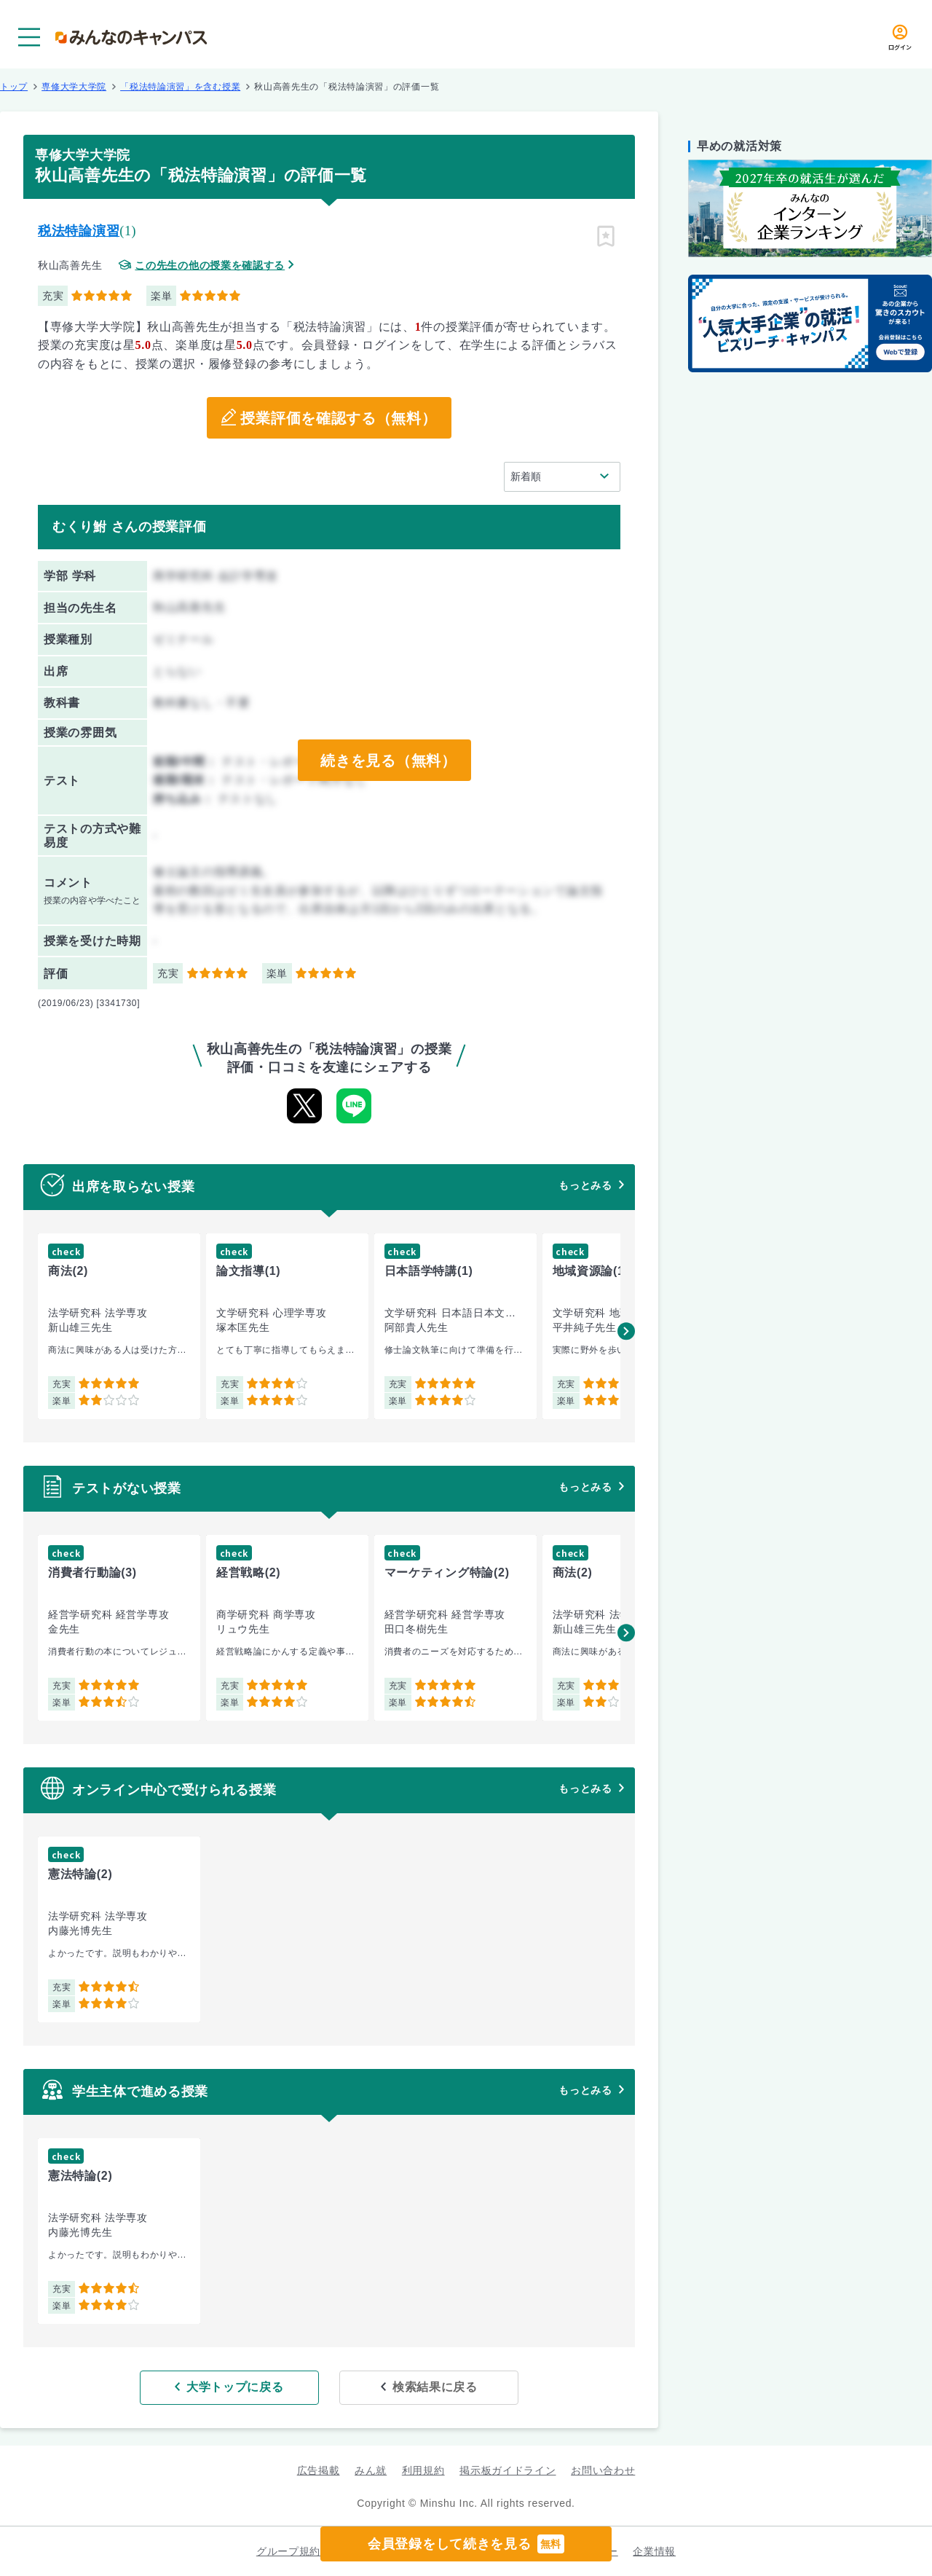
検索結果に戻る (435, 2387)
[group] (119, 1326)
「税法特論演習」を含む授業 (180, 87)
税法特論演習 (78, 231)
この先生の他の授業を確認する (210, 265)
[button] (626, 1331)
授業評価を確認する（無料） (338, 418)
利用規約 (423, 2470)
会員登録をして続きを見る (466, 2543)
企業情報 (654, 2551)
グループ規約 (288, 2551)
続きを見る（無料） (388, 761)
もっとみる (585, 1185)
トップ (14, 87)
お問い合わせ (603, 2470)
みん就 (371, 2470)
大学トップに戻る (235, 2387)
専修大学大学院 (74, 87)
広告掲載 (318, 2470)
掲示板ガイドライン (507, 2470)
